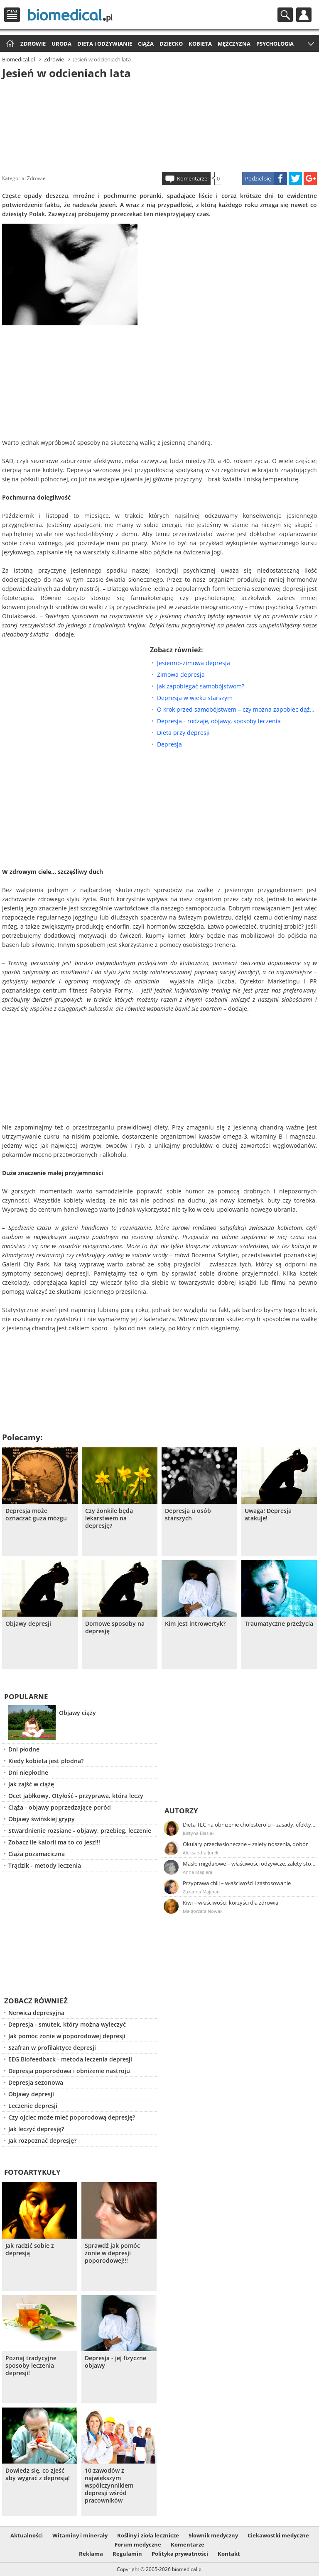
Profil (304, 14)
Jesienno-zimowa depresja (193, 663)
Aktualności (26, 2535)
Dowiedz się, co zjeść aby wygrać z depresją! (37, 2474)
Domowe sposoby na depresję (115, 1627)
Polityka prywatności (180, 2553)
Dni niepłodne (28, 1772)
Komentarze (192, 178)
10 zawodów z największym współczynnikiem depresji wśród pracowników (109, 2485)
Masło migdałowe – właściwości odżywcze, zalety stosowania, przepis (249, 1863)
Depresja (169, 744)
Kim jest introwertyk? (195, 1623)
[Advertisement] (159, 124)
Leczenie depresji (32, 2106)
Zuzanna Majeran (201, 1891)
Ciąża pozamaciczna (36, 1854)
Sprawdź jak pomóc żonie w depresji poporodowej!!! (112, 2253)
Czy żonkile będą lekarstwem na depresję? (109, 1518)
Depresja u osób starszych (188, 1514)
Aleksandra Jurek (200, 1852)
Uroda (61, 43)
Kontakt (229, 2553)
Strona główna (9, 44)
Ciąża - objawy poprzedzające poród (59, 1807)
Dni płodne (23, 1749)
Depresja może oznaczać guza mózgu (36, 1514)
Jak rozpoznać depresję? (42, 2140)
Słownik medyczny (213, 2535)
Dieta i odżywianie (104, 43)
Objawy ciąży (77, 1713)
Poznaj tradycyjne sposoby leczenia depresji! (30, 2365)
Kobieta (200, 43)
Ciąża (146, 43)
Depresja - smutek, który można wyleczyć (67, 2024)
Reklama (91, 2553)
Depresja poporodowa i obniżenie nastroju (69, 2071)
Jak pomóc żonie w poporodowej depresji (66, 2036)
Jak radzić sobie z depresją (29, 2249)
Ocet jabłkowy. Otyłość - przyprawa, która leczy (75, 1796)
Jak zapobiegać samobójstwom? (200, 686)
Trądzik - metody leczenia (44, 1865)
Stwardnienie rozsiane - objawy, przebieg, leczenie (79, 1830)
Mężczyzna (234, 43)
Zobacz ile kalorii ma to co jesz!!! (54, 1842)
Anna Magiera (197, 1872)
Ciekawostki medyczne (278, 2535)
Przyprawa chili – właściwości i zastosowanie (237, 1883)
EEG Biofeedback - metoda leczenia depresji (70, 2059)
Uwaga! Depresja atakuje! (268, 1514)
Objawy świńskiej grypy (41, 1819)
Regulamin (127, 2553)
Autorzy (181, 1810)
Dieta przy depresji (183, 733)
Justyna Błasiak (199, 1833)
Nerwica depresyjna (36, 2013)
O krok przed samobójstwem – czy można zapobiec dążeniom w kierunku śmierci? (237, 709)
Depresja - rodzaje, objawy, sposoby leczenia (219, 721)
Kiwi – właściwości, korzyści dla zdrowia (230, 1902)
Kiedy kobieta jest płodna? (45, 1761)
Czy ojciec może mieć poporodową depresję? (71, 2117)
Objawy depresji (28, 1623)
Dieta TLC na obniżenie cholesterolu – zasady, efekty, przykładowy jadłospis (249, 1824)
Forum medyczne (138, 2544)
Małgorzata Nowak (203, 1911)
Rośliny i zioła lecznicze (148, 2535)
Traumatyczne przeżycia (279, 1623)
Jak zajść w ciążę (31, 1784)
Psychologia (275, 43)
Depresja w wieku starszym (195, 698)
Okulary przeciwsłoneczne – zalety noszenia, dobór (245, 1844)
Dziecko (171, 43)
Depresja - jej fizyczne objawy (115, 2361)
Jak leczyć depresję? (36, 2129)
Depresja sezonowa (35, 2082)
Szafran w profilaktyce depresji (52, 2048)
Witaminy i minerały (80, 2535)
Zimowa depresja (181, 674)
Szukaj (285, 14)
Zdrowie (33, 43)
